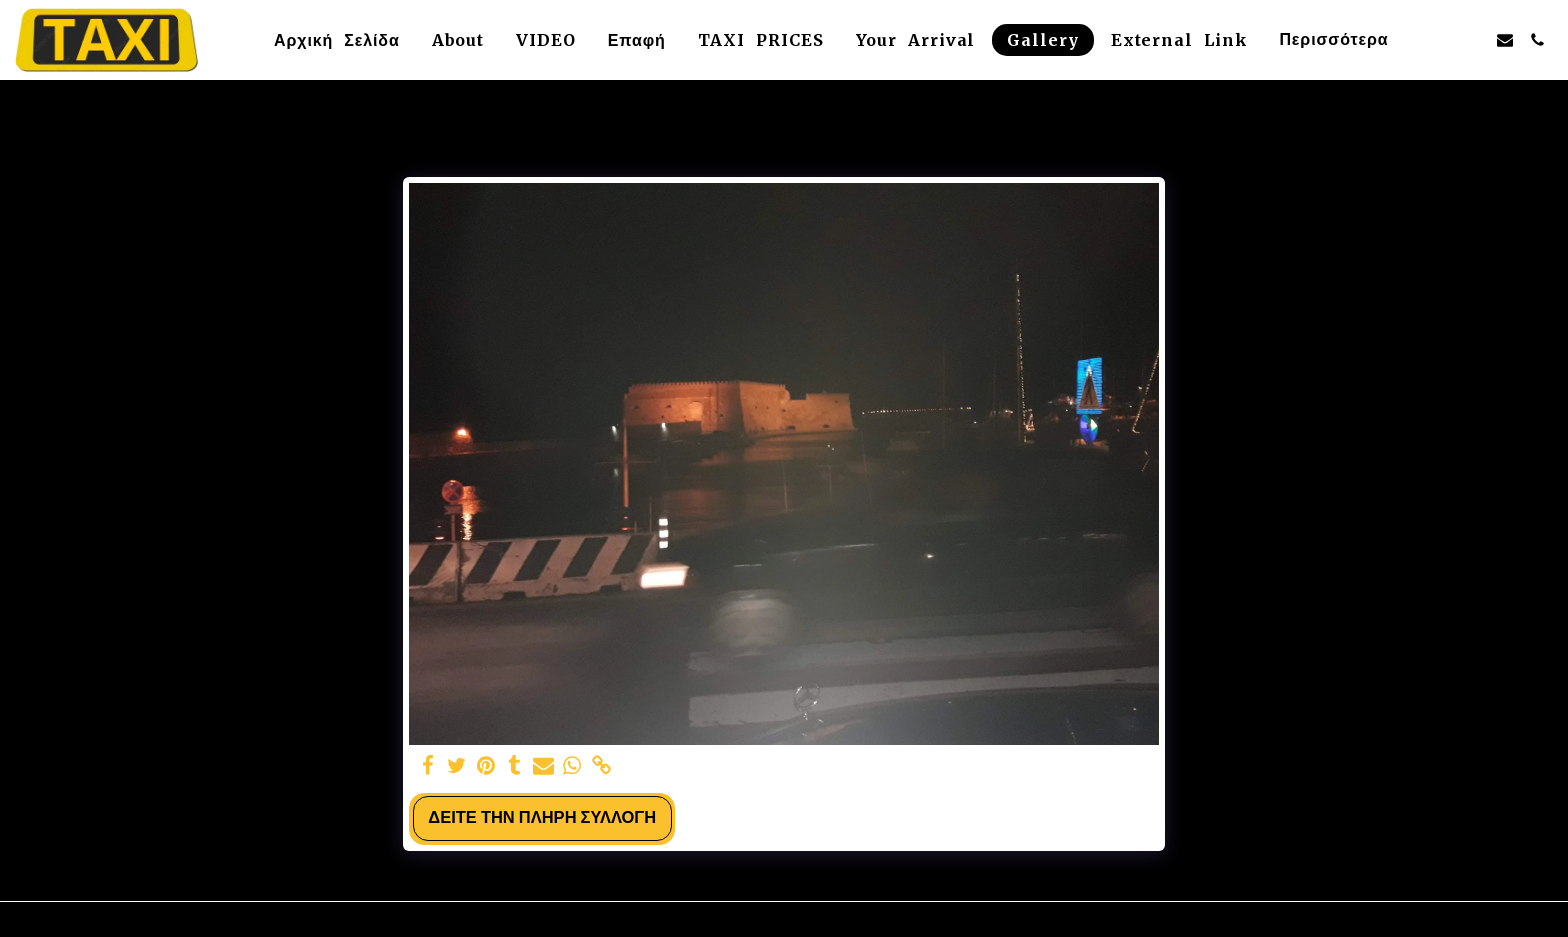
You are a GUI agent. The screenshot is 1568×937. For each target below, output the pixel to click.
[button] (1441, 40)
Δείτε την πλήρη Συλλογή (542, 817)
